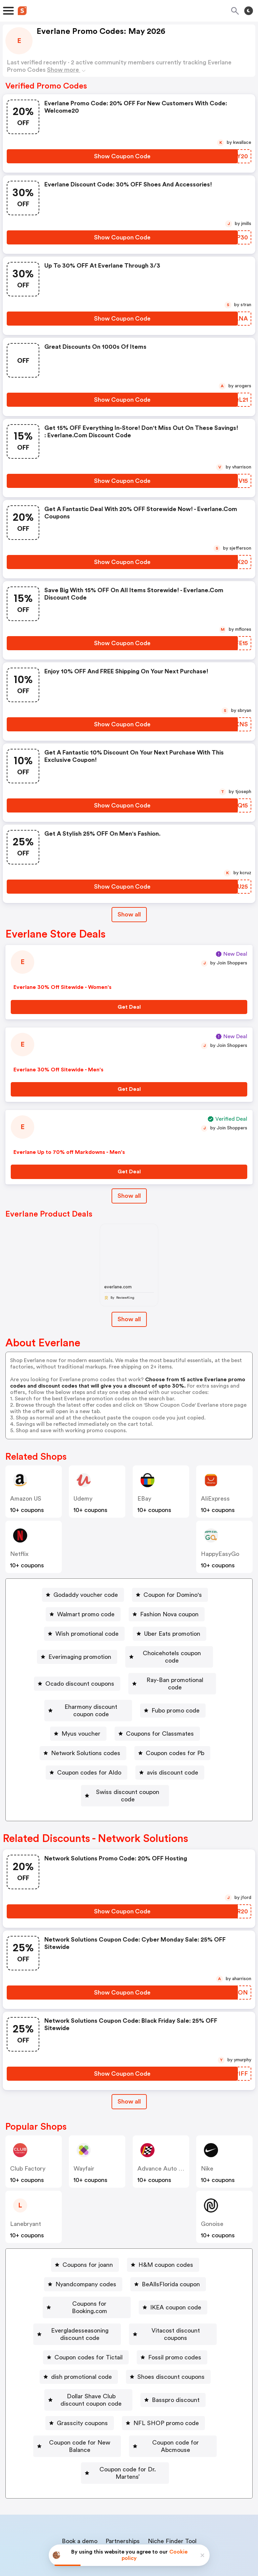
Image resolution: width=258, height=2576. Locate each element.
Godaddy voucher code (85, 1595)
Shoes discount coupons (171, 2333)
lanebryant (25, 2194)
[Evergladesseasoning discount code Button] (76, 2294)
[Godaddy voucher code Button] (83, 1595)
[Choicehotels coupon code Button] (169, 1653)
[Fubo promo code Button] (183, 1692)
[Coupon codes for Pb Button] (172, 1731)
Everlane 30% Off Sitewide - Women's (62, 987)
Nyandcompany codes (85, 2255)
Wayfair (84, 2139)
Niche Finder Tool (172, 2475)
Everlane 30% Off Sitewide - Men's (58, 1069)
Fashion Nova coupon (169, 1614)
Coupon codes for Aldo (89, 1750)
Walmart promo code (86, 1614)
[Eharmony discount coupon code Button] (88, 1692)
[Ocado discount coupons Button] (76, 1673)
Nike (207, 2139)
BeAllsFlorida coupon (171, 2255)
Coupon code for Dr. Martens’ (128, 2410)
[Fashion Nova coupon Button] (167, 1614)
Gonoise (212, 2194)
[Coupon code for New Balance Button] (73, 2391)
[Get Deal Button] (129, 1007)
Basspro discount (196, 2352)
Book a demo (79, 2475)
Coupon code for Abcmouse (182, 2391)
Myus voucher (80, 1712)
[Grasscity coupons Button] (79, 2371)
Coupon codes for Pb (175, 1731)
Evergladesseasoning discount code (78, 2294)
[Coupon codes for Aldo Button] (86, 1750)
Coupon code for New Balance (76, 2391)
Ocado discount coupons (78, 1673)
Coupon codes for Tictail (88, 2313)
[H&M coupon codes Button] (163, 2235)
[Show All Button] (129, 2072)
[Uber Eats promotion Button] (169, 1634)
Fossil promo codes (174, 2313)
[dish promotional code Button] (79, 2333)
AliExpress (215, 1499)
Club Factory (27, 2139)
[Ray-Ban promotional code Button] (172, 1673)
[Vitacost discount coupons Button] (187, 2294)
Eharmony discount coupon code (91, 1692)
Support (162, 2489)
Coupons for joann (87, 2235)
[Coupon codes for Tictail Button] (86, 2313)
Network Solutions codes (85, 1731)
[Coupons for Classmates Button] (157, 1711)
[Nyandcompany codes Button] (83, 2255)
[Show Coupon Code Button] (122, 156)
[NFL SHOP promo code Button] (163, 2371)
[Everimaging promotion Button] (75, 1653)
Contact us (130, 2489)
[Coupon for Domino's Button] (170, 1595)
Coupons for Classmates (160, 1712)
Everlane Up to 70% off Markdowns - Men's (69, 1152)
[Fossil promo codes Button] (172, 2313)
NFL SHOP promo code (166, 2371)
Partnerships (122, 2475)
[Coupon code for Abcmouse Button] (179, 2391)
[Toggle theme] (248, 10)
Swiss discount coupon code (127, 1770)
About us (97, 2489)
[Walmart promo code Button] (83, 1614)
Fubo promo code (186, 1692)
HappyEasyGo (220, 1554)
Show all (129, 2072)
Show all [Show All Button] (129, 914)
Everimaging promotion (78, 1653)
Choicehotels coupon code (172, 1653)
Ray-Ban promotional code (175, 1673)
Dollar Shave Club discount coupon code (91, 2352)
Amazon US (25, 1499)
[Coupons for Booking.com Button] (86, 2274)
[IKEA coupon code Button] (173, 2274)
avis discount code (172, 1750)
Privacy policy (133, 2531)
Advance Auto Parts (164, 2139)
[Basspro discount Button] (193, 2352)
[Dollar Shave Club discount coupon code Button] (88, 2352)
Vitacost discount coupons (189, 2294)
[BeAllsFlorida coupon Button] (168, 2255)
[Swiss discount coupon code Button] (125, 1770)
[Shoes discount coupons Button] (168, 2333)
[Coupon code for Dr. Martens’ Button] (125, 2410)
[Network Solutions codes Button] (83, 1731)
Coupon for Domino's (172, 1595)
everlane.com (118, 1287)
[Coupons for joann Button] (85, 2235)
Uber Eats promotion (172, 1634)
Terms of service (170, 2531)
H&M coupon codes (165, 2235)
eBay (144, 1499)
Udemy (83, 1499)
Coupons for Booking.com (89, 2274)
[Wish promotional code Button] (84, 1634)
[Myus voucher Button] (78, 1711)
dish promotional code (81, 2333)
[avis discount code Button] (169, 1750)
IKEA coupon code (176, 2274)
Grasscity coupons (82, 2371)
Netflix (19, 1554)
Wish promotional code (87, 1634)
